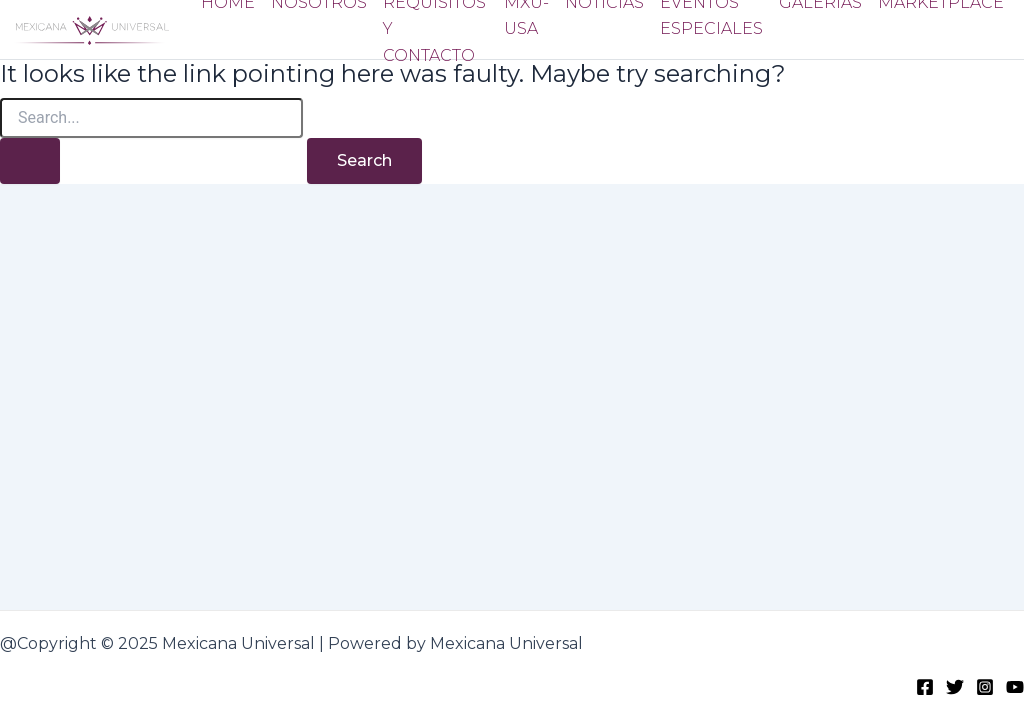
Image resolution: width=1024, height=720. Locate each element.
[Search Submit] (30, 161)
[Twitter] (955, 686)
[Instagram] (985, 686)
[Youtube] (1015, 686)
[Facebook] (925, 686)
